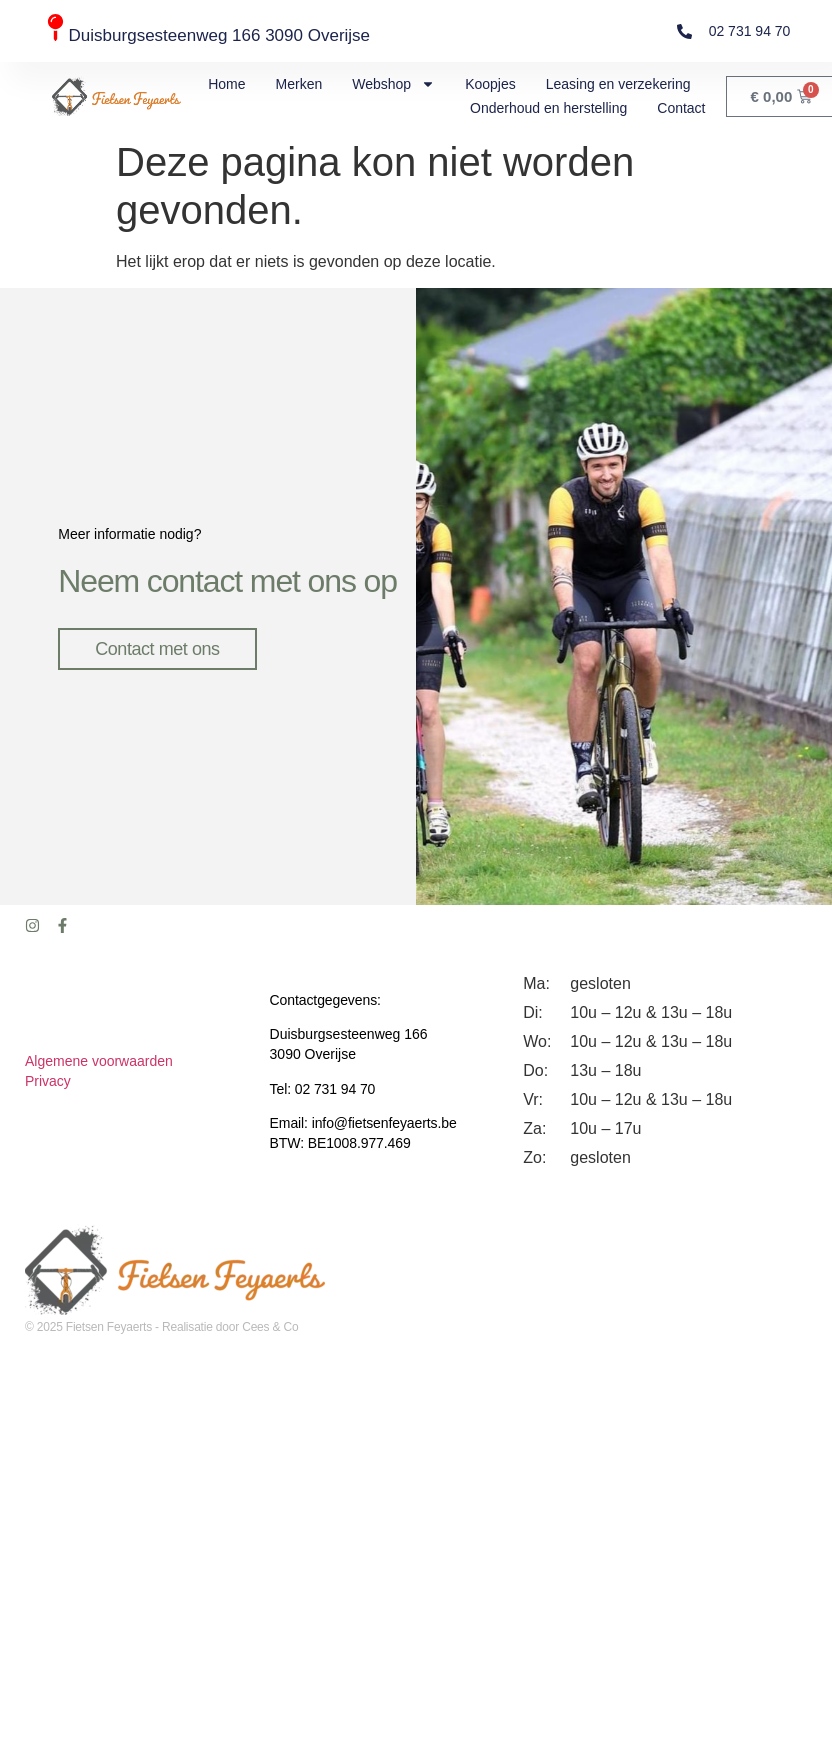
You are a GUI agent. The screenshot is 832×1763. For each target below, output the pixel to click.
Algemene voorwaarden (99, 1054)
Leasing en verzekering (618, 84)
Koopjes (490, 84)
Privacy (48, 1074)
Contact (681, 108)
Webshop (393, 84)
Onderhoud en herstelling (548, 108)
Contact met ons (159, 645)
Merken (299, 84)
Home (226, 84)
